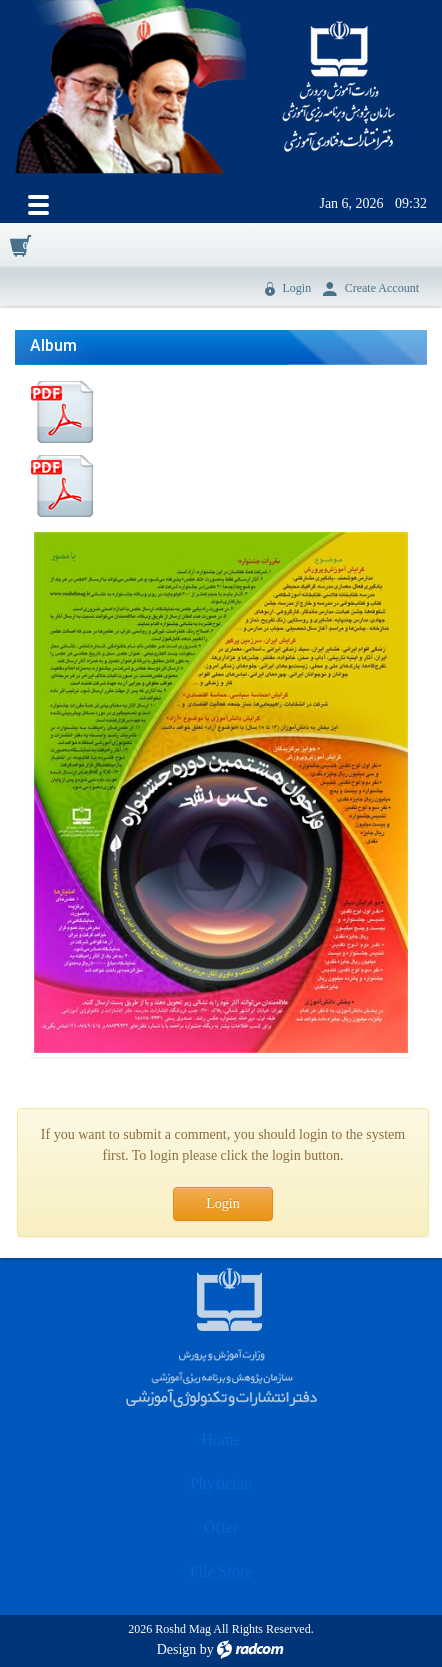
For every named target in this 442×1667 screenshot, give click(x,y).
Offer (221, 1527)
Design (177, 1649)
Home (220, 1439)
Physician (221, 1483)
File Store (221, 1571)
